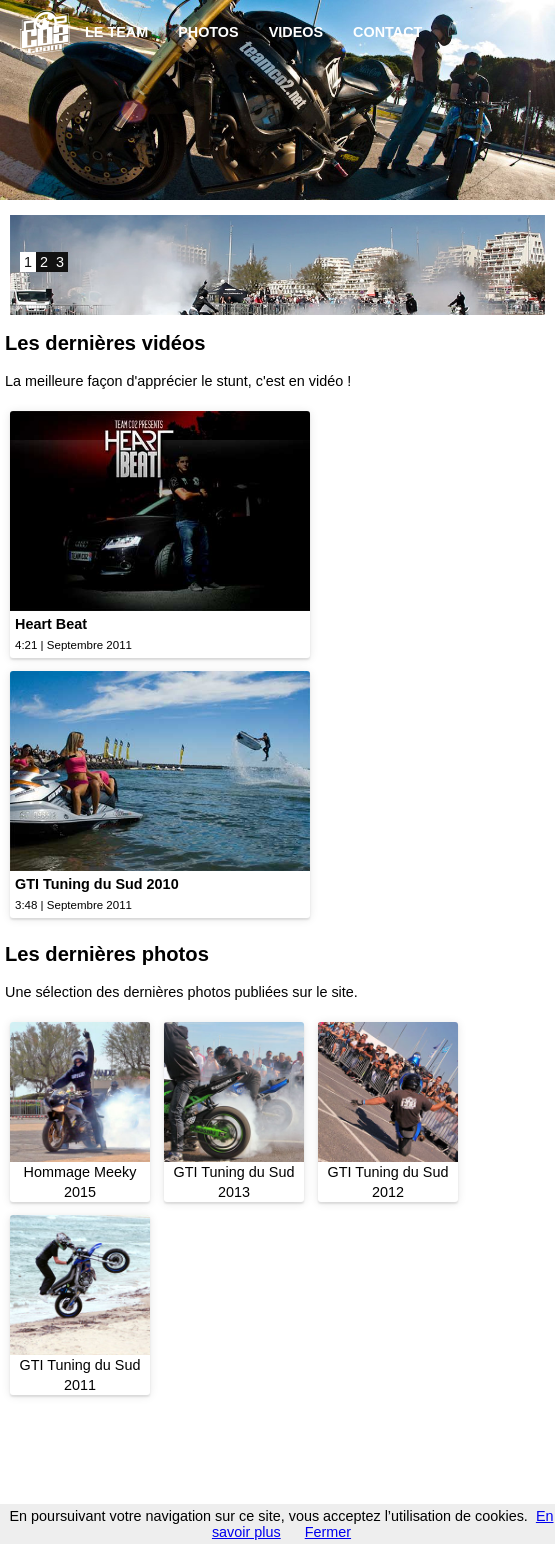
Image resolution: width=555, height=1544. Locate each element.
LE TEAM (116, 32)
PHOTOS (208, 32)
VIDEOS (296, 32)
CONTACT (387, 32)
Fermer (328, 1532)
